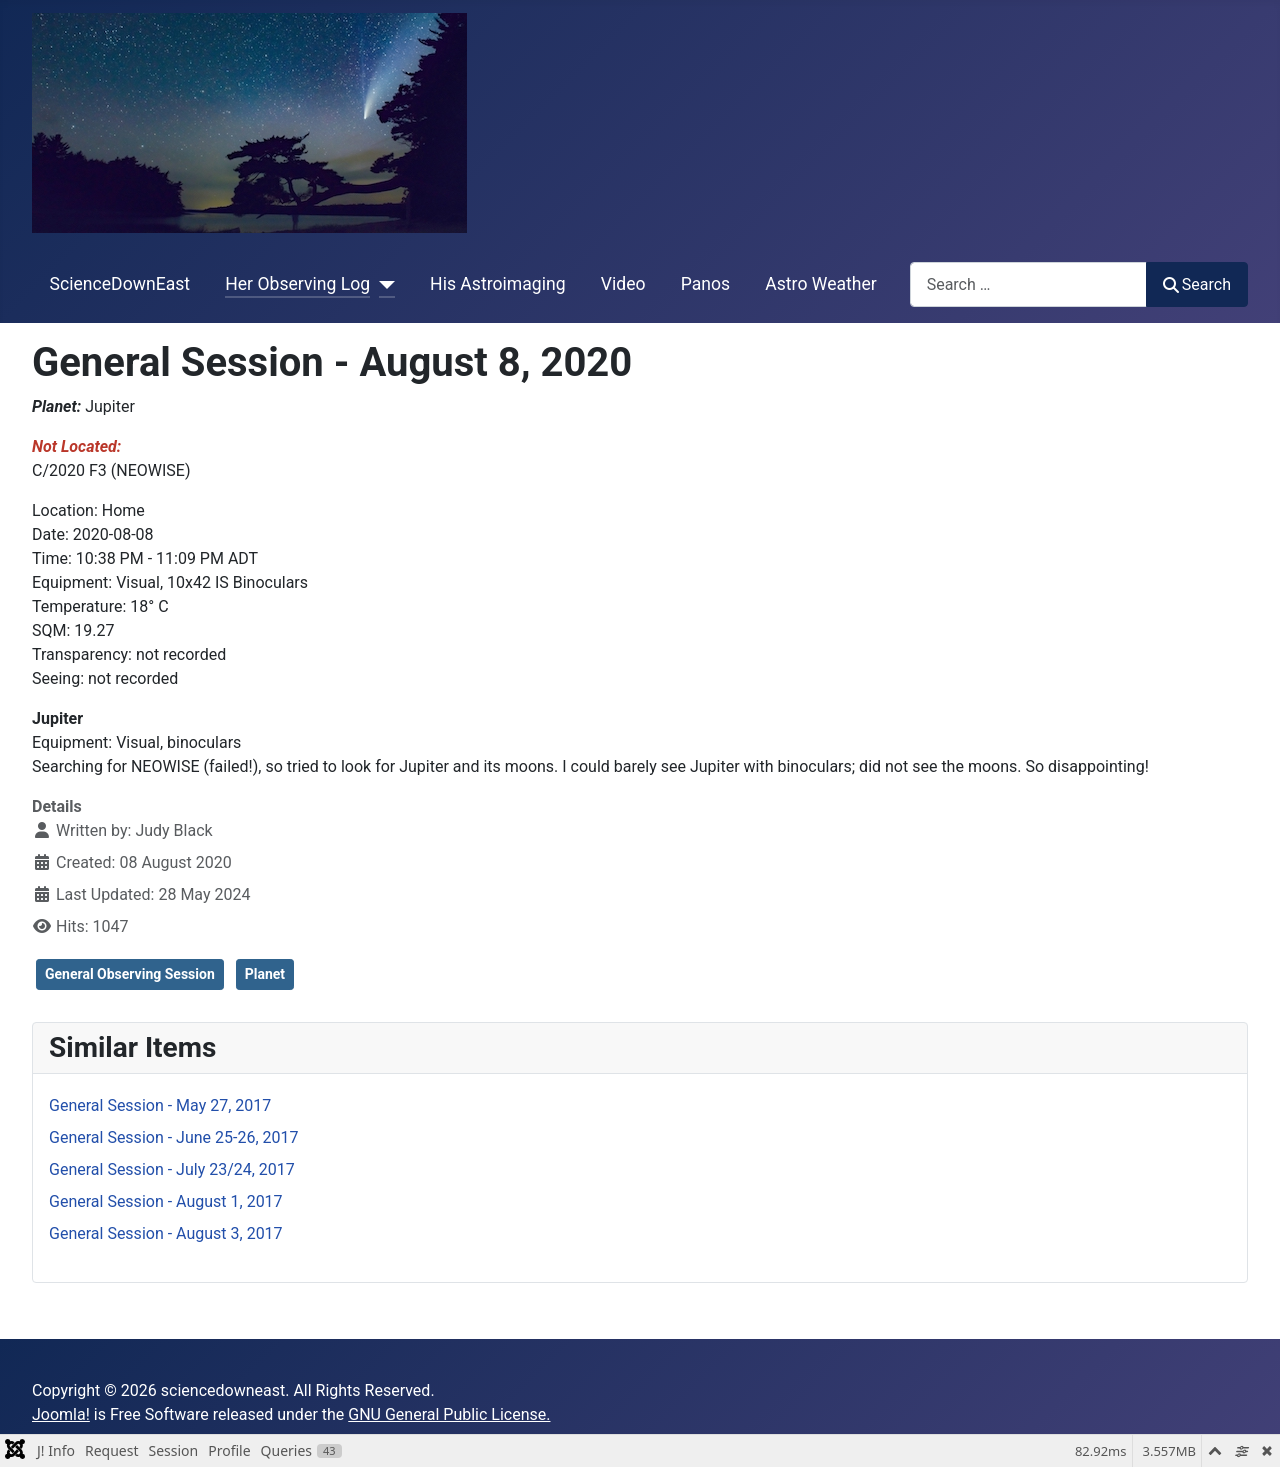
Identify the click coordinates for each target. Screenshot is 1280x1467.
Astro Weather (820, 284)
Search (1197, 284)
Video (623, 284)
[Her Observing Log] (382, 284)
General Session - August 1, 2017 (166, 1201)
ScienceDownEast (120, 284)
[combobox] (1028, 284)
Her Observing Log (297, 284)
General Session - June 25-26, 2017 (174, 1137)
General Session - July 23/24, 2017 (172, 1169)
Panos (705, 284)
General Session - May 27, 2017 (160, 1105)
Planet (265, 974)
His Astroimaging (497, 284)
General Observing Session (130, 974)
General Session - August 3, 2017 (166, 1233)
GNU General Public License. (449, 1414)
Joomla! (61, 1414)
